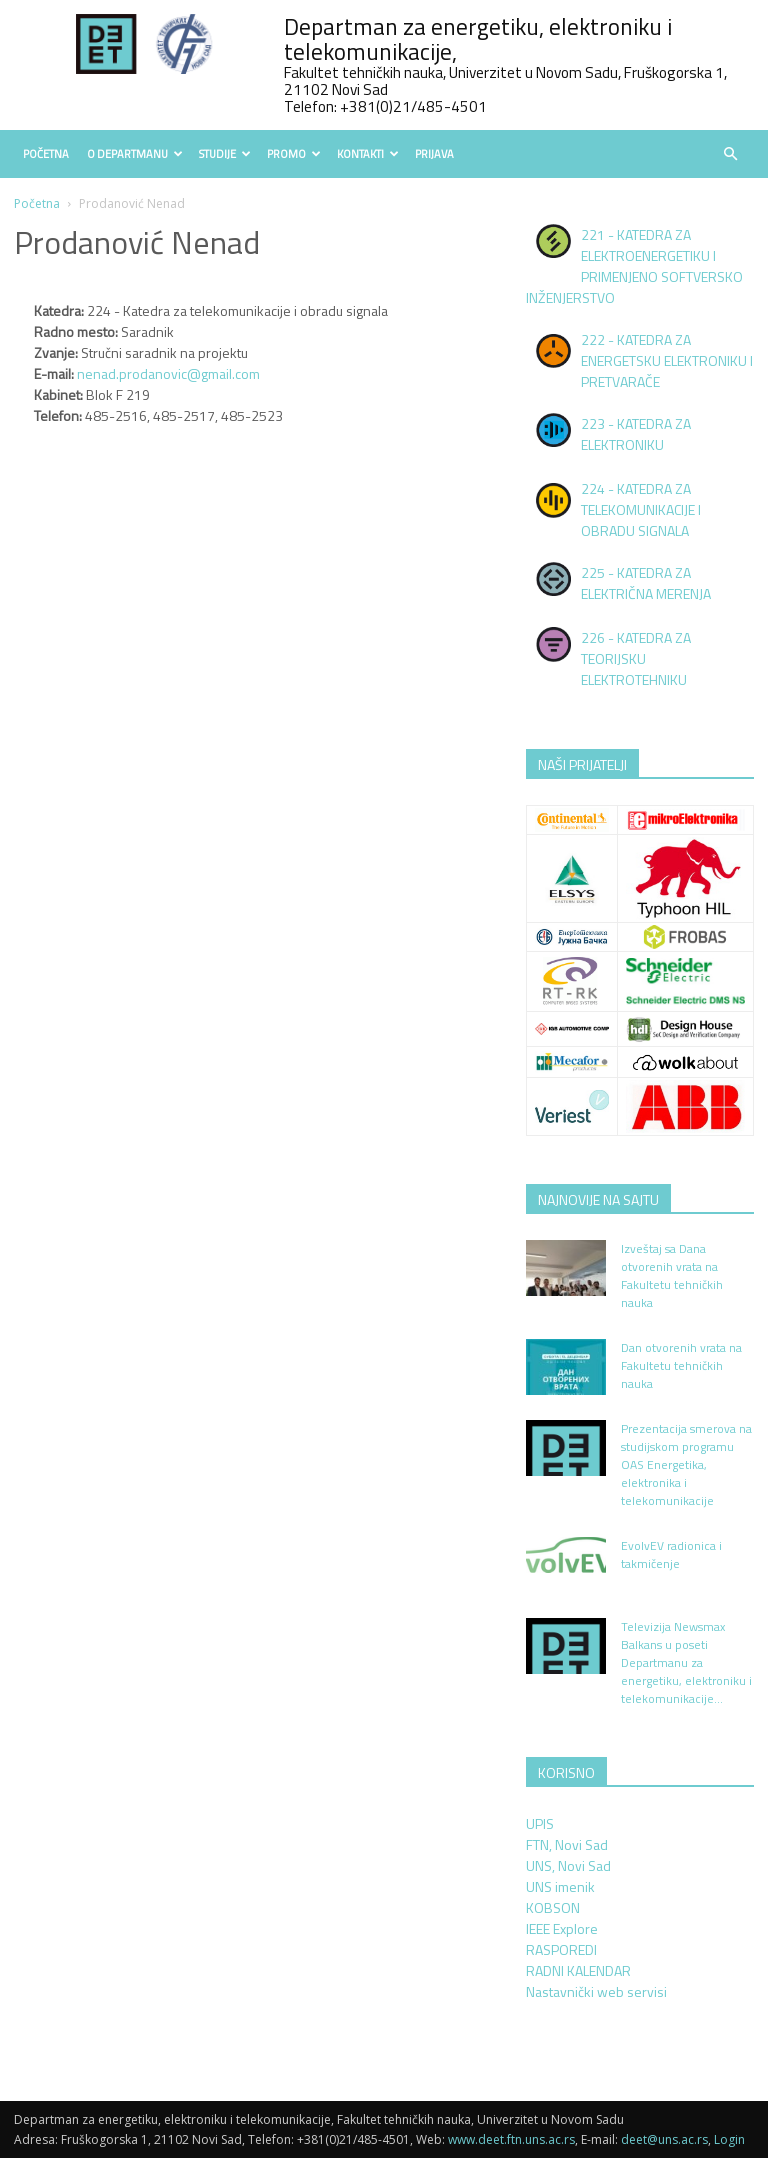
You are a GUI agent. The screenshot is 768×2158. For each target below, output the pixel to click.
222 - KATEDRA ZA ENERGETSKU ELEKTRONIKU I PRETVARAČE (667, 360)
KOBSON (553, 1907)
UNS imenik (560, 1886)
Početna (46, 154)
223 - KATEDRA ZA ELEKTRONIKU (636, 434)
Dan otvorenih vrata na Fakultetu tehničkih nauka (681, 1365)
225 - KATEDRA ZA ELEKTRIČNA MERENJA (646, 583)
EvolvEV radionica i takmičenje (671, 1554)
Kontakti (368, 154)
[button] (730, 154)
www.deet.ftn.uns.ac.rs (511, 2139)
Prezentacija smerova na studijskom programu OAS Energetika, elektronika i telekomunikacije (686, 1464)
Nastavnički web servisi (596, 1991)
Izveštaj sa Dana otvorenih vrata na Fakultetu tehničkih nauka (672, 1275)
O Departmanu (135, 154)
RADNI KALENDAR (578, 1970)
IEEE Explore (562, 1928)
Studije (225, 154)
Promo (294, 154)
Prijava (434, 154)
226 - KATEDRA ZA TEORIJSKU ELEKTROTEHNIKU (636, 658)
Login (729, 2139)
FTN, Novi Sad (567, 1844)
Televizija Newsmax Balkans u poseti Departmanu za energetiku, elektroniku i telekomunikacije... (686, 1662)
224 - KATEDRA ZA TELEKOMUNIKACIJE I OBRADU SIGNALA (641, 509)
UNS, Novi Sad (568, 1865)
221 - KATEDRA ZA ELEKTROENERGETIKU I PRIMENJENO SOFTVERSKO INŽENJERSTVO (634, 266)
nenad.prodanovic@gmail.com (168, 373)
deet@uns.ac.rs (664, 2139)
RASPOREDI (561, 1949)
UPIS (540, 1823)
